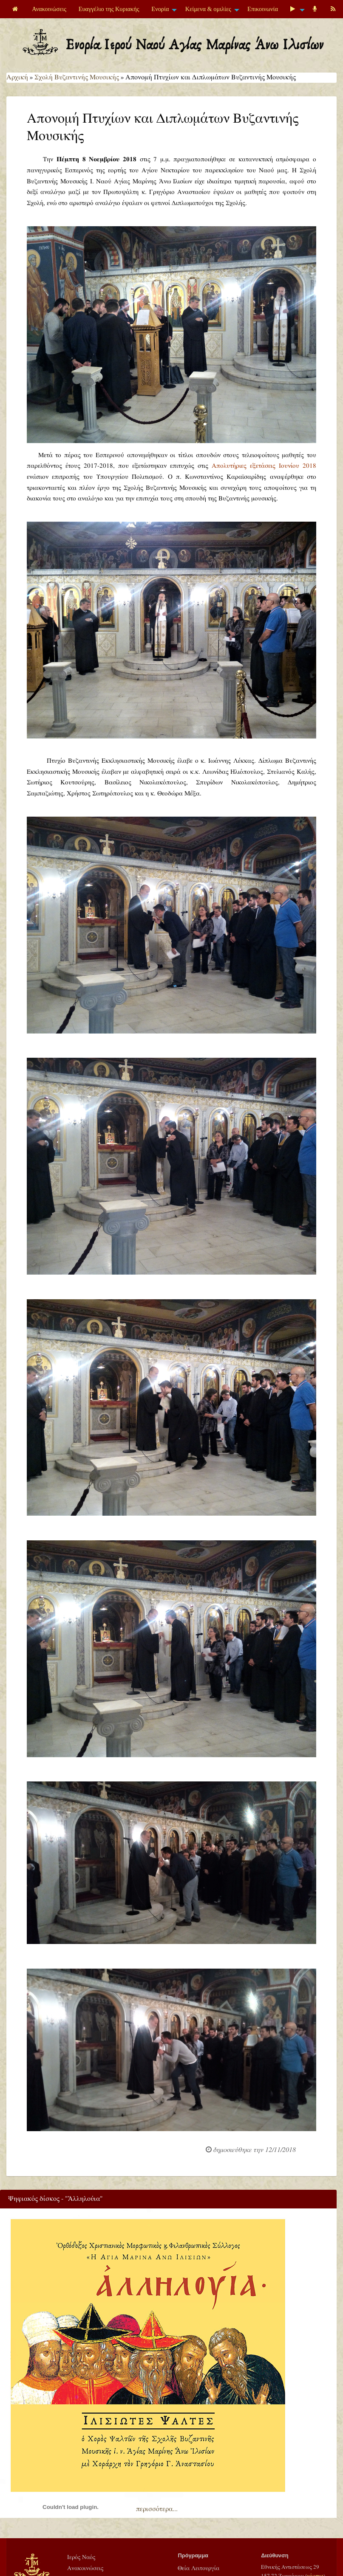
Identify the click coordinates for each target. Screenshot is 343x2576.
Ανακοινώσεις (49, 9)
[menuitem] (16, 9)
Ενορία (160, 9)
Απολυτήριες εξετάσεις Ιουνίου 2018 (264, 466)
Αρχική (17, 77)
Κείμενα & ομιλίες (208, 9)
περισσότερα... (157, 2509)
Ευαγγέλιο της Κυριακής (109, 9)
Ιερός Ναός (81, 2557)
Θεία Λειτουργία (198, 2568)
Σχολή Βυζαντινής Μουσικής (76, 77)
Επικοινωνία (262, 9)
